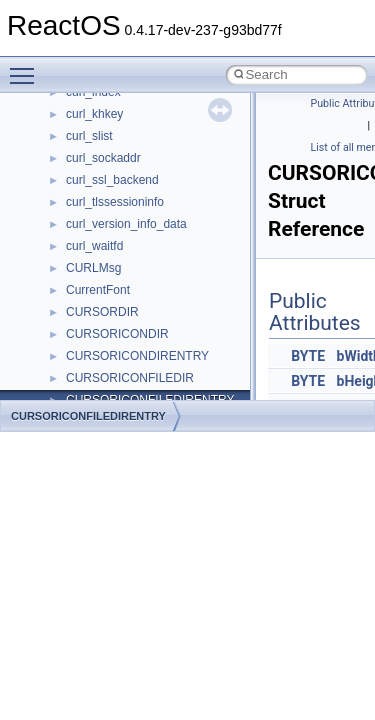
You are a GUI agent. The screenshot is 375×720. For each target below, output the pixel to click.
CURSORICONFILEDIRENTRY (88, 416)
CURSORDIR (102, 312)
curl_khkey (94, 114)
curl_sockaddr (103, 158)
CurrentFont (98, 290)
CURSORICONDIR (117, 334)
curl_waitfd (94, 246)
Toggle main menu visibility (27, 67)
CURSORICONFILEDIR (130, 378)
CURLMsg (93, 268)
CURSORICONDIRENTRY (137, 356)
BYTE (308, 356)
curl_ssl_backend (112, 180)
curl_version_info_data (126, 224)
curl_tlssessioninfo (115, 202)
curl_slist (89, 136)
